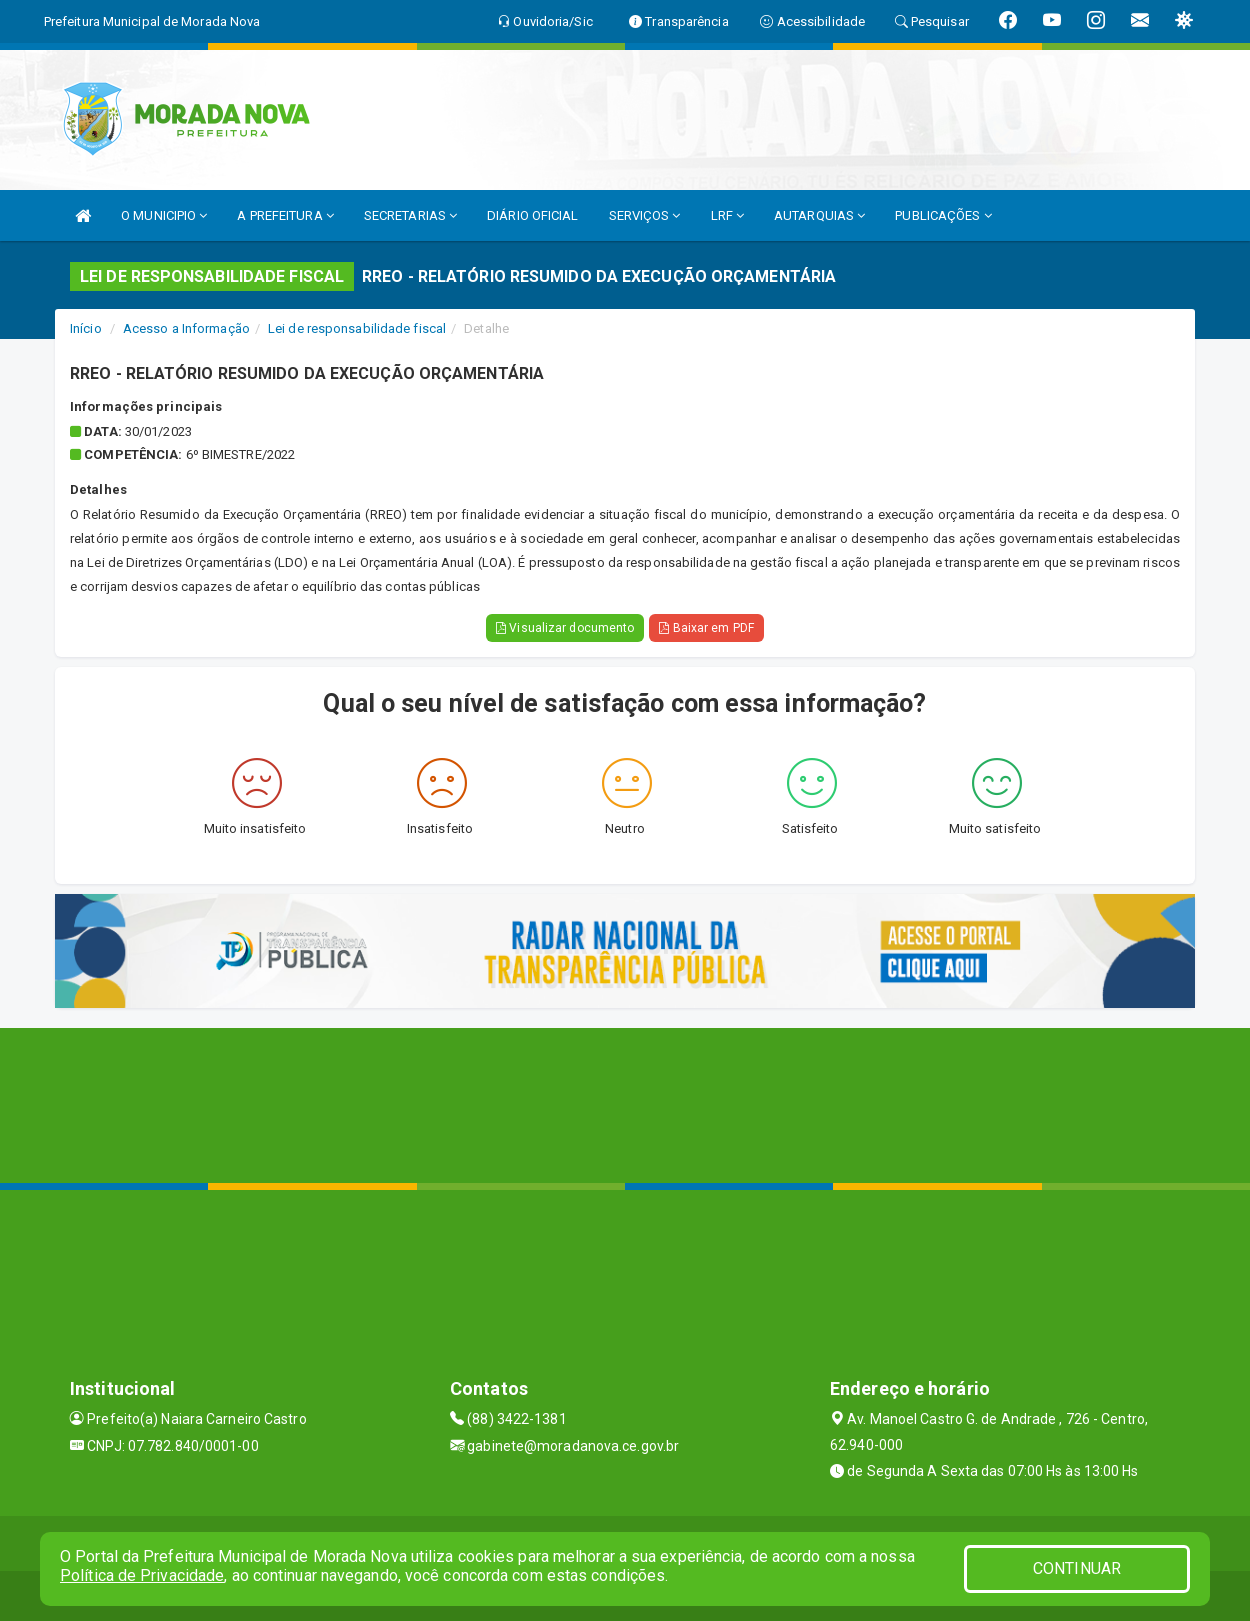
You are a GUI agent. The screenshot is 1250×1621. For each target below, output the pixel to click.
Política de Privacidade (142, 1575)
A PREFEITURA (285, 215)
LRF (728, 215)
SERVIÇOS (645, 215)
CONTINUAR (1077, 1568)
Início (86, 328)
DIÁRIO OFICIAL (532, 215)
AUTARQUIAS (819, 215)
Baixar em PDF (706, 628)
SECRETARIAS (410, 215)
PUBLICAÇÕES (943, 215)
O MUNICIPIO (164, 215)
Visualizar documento (565, 628)
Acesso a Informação (186, 328)
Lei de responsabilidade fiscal (357, 328)
